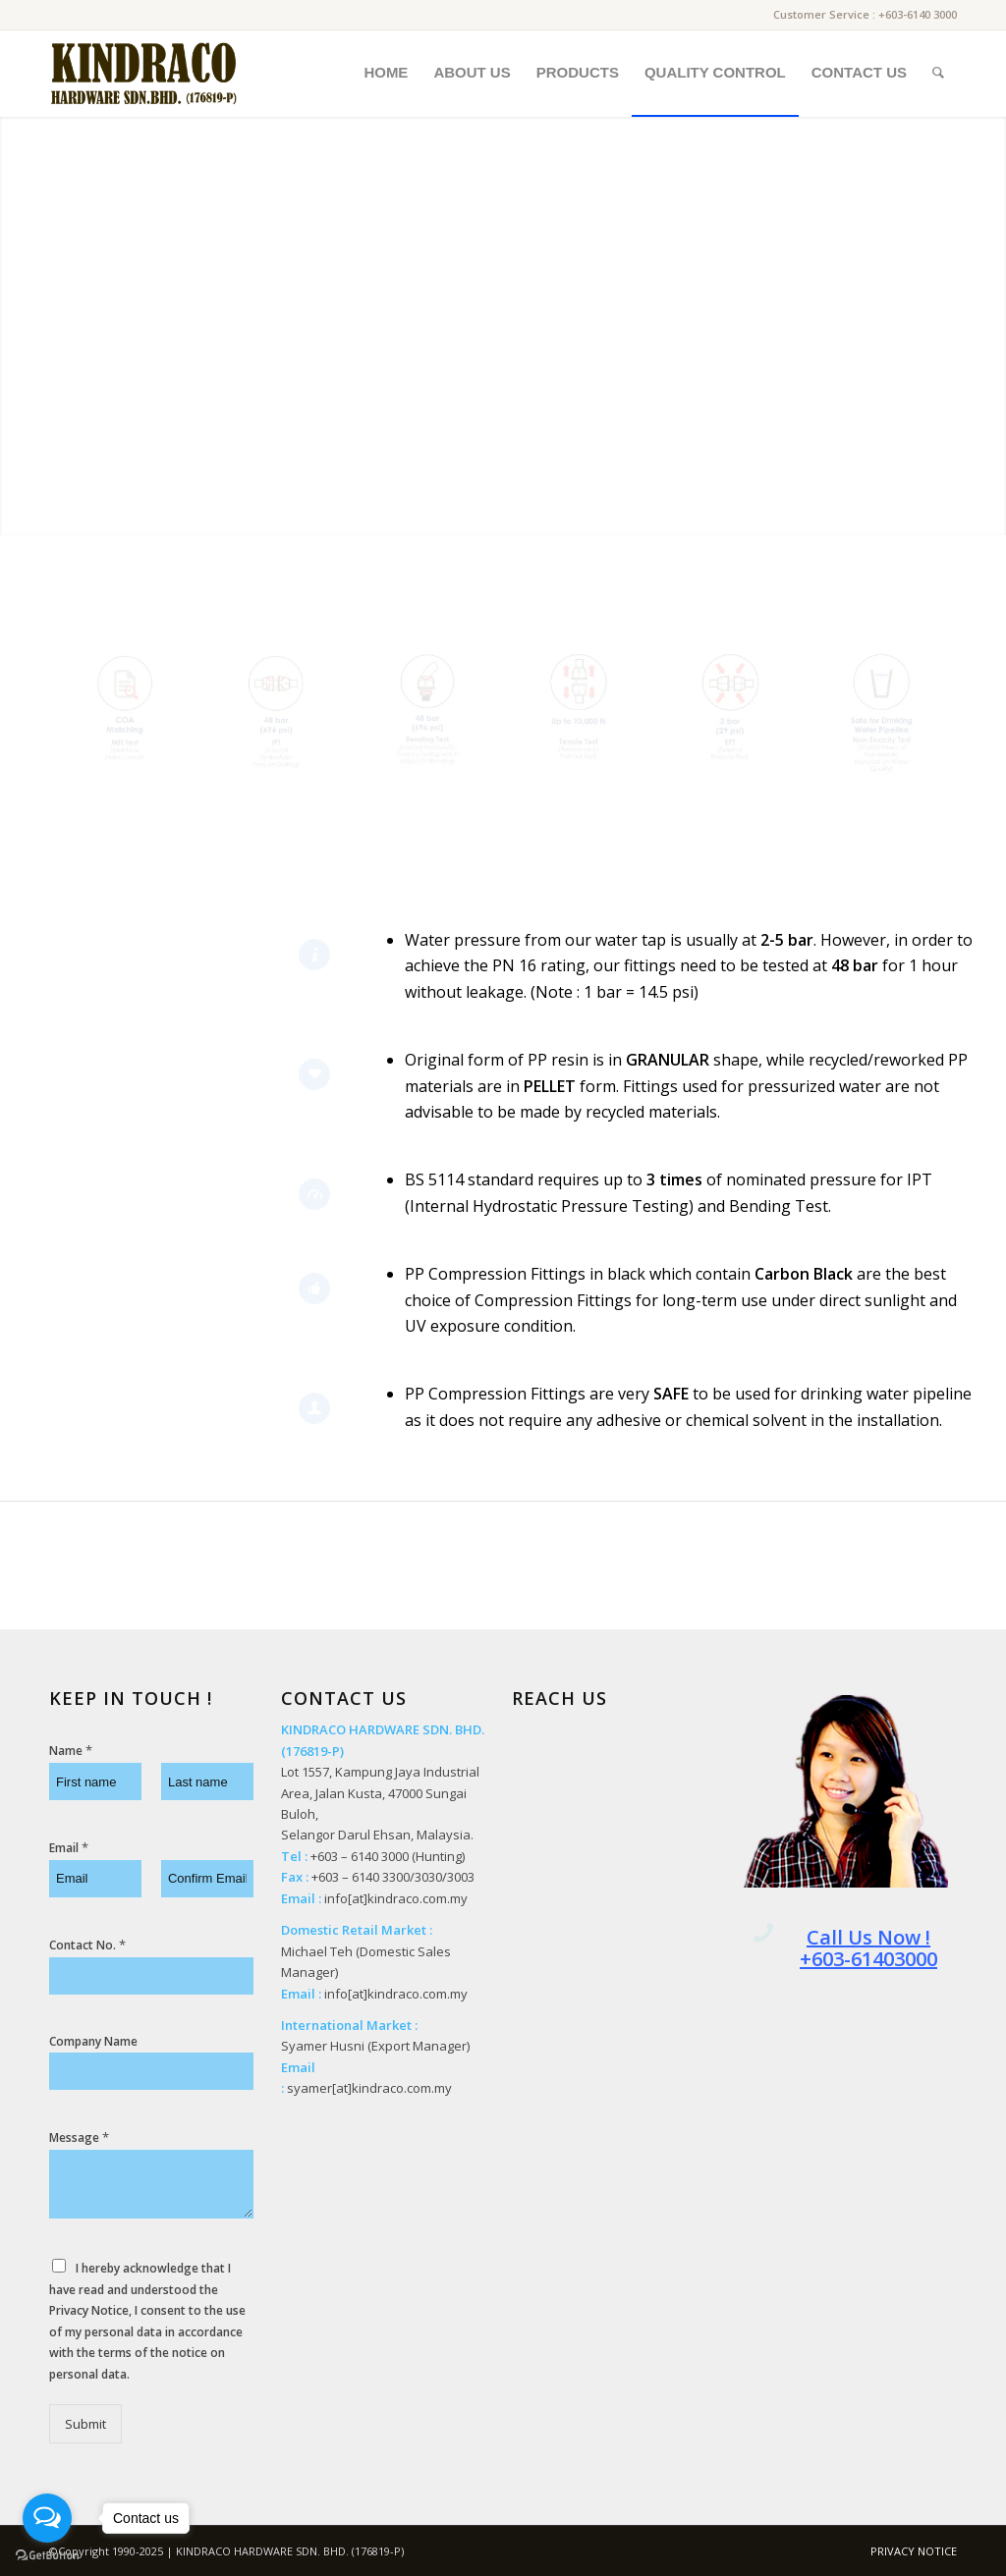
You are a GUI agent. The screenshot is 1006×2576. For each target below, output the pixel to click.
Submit (85, 2424)
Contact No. (87, 1945)
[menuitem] (385, 72)
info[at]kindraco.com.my (396, 1898)
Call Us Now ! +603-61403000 (868, 1948)
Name (70, 1750)
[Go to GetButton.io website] (47, 2555)
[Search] (938, 72)
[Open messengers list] (47, 2518)
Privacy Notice (89, 2310)
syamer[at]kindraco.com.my (369, 2088)
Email (68, 1847)
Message (79, 2137)
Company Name (93, 2042)
